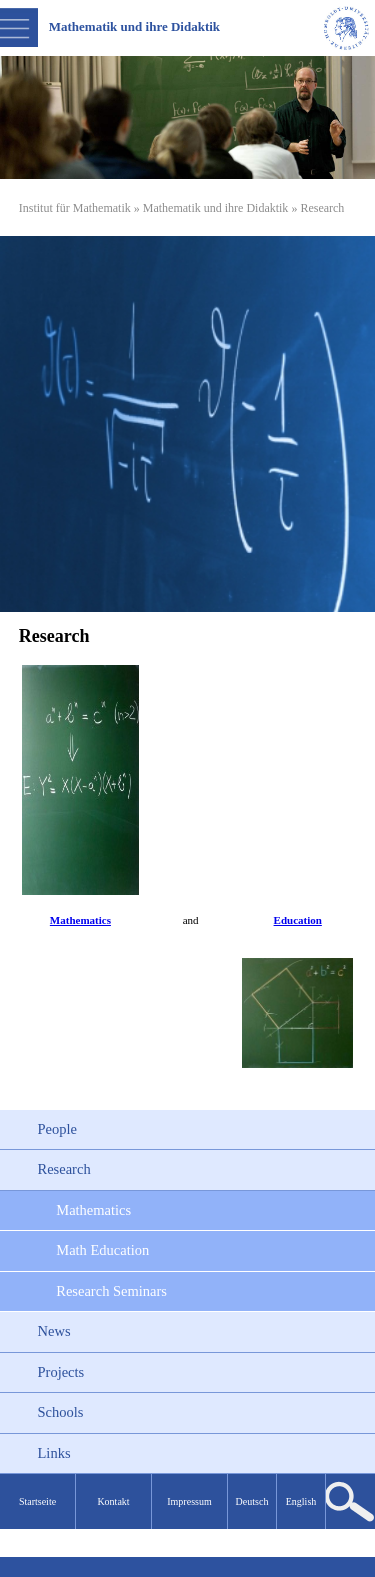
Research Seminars (111, 1291)
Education (298, 920)
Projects (61, 1372)
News (54, 1331)
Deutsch (252, 1501)
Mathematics (80, 920)
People (57, 1129)
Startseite (37, 1501)
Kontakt (113, 1501)
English (301, 1501)
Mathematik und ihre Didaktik (216, 208)
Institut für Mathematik (75, 208)
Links (54, 1453)
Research (64, 1169)
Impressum (189, 1501)
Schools (61, 1412)
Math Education (102, 1250)
